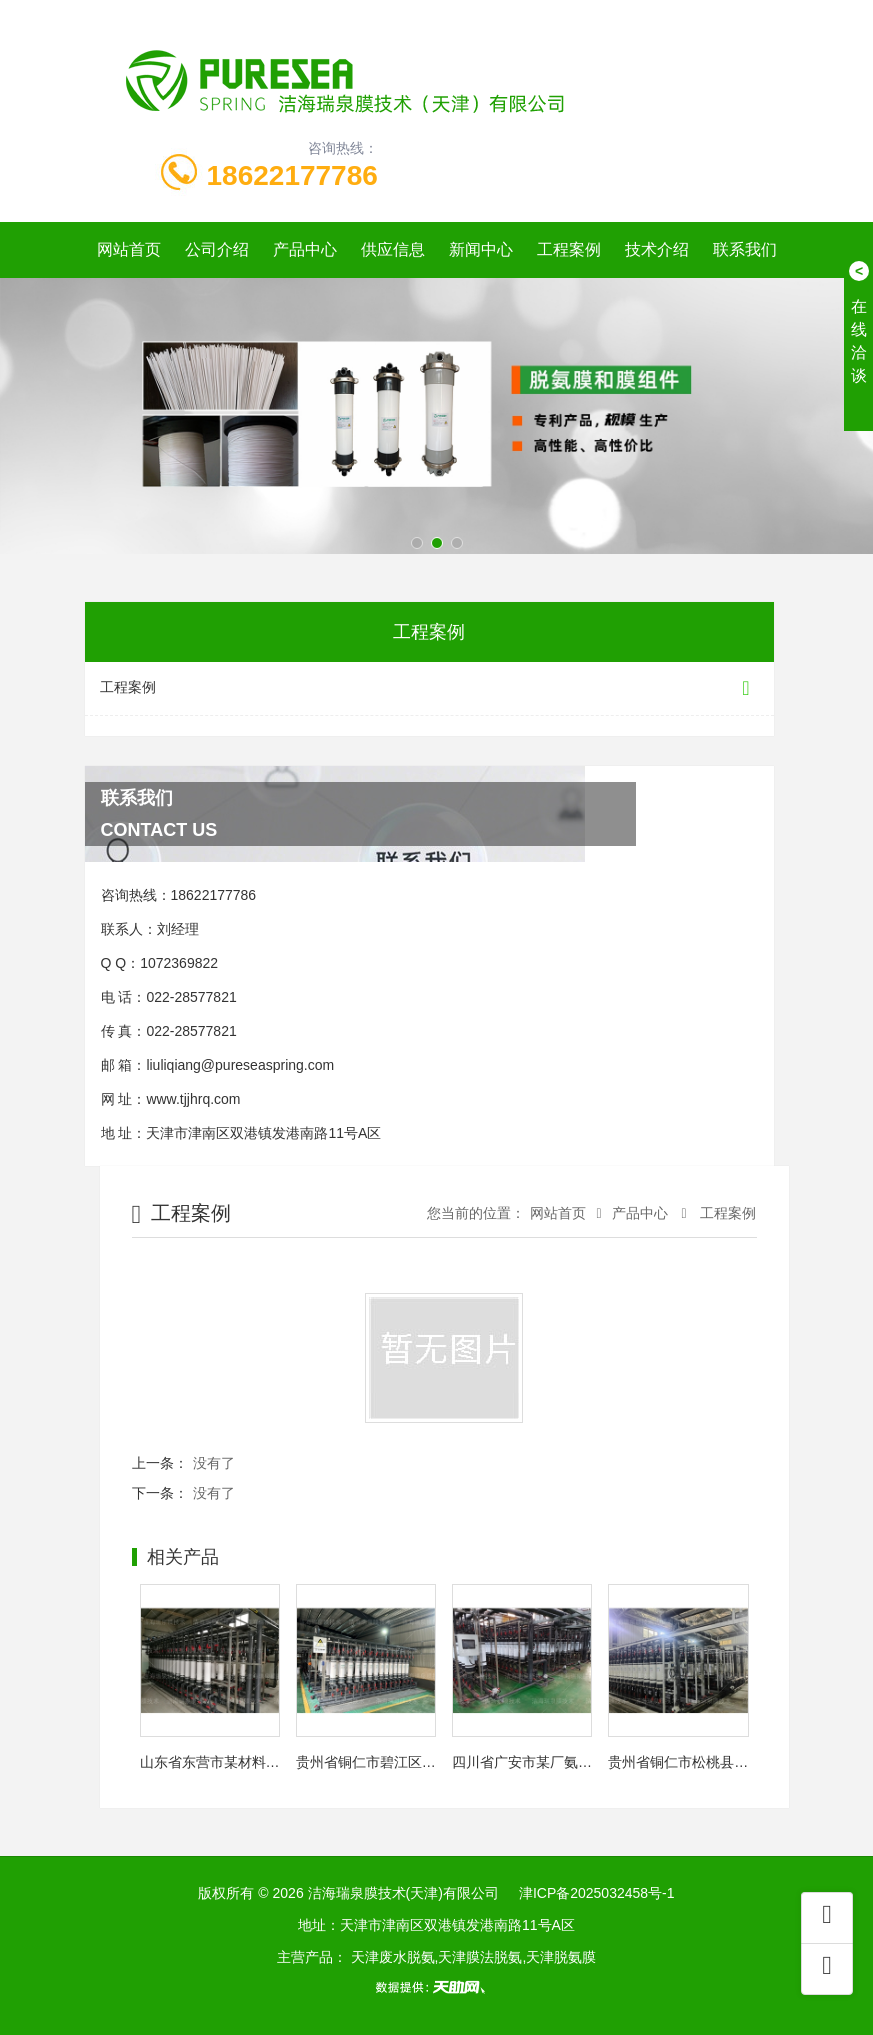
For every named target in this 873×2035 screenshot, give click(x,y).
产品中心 (305, 249)
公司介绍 (217, 249)
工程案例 (569, 249)
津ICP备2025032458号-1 (597, 1893)
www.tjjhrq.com (193, 1099)
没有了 (214, 1463)
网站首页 (129, 249)
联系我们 (745, 249)
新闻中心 (481, 249)
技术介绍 (657, 249)
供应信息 (393, 249)
